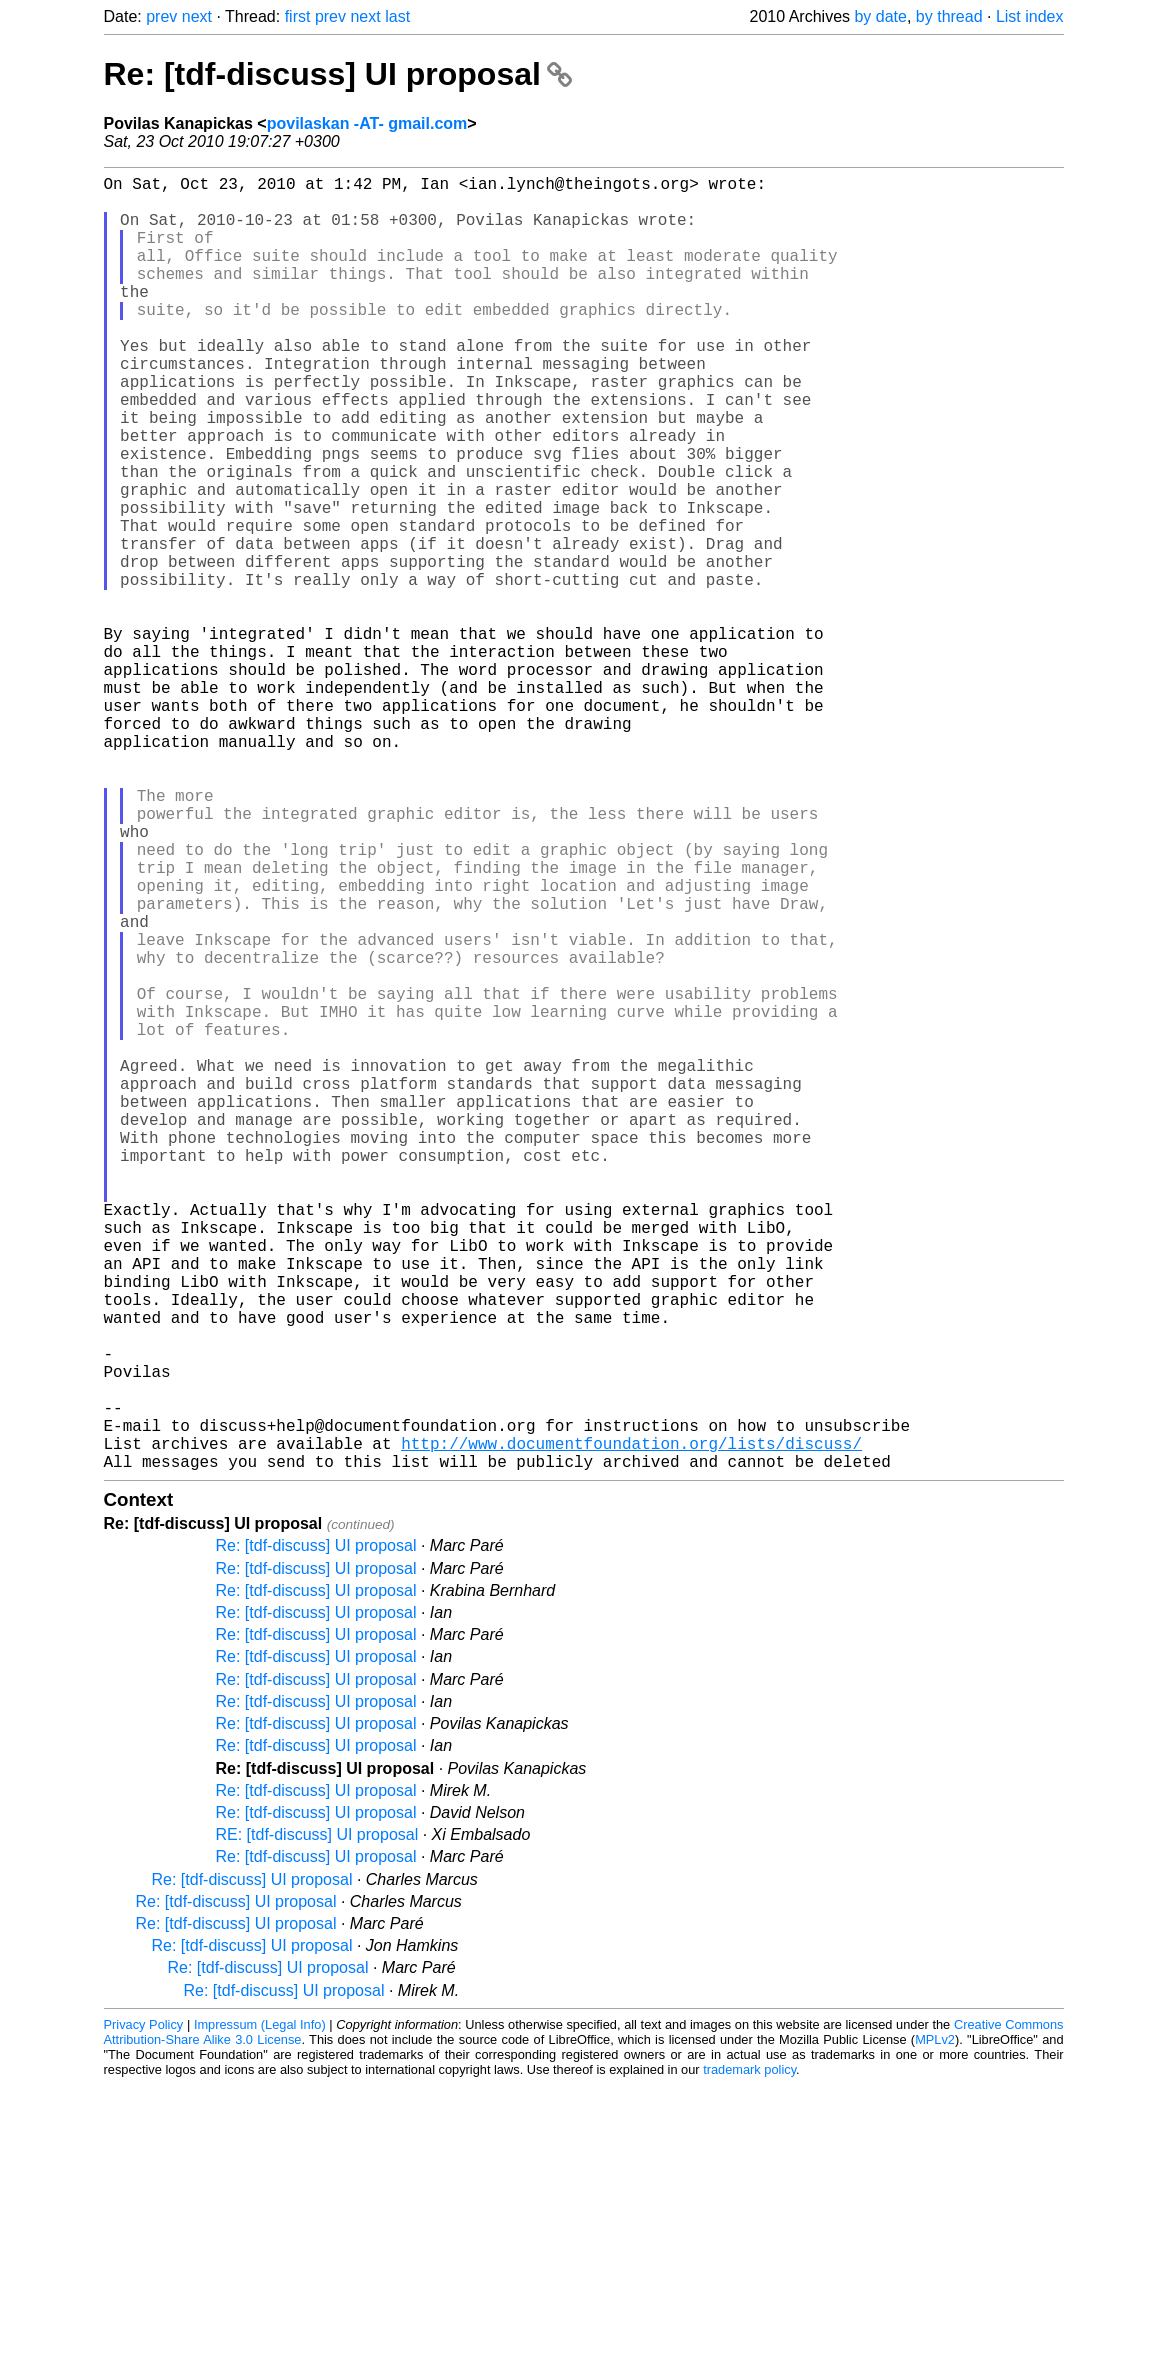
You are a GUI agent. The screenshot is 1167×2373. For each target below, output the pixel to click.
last (397, 16)
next (197, 16)
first (298, 16)
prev (161, 16)
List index (1030, 16)
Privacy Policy (144, 2312)
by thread (949, 16)
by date (880, 16)
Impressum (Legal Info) (260, 2312)
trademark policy (749, 2357)
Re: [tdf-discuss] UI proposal (338, 74)
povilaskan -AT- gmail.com (367, 123)
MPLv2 (935, 2327)
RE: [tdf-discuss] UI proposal (317, 2122)
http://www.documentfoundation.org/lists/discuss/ (631, 1727)
